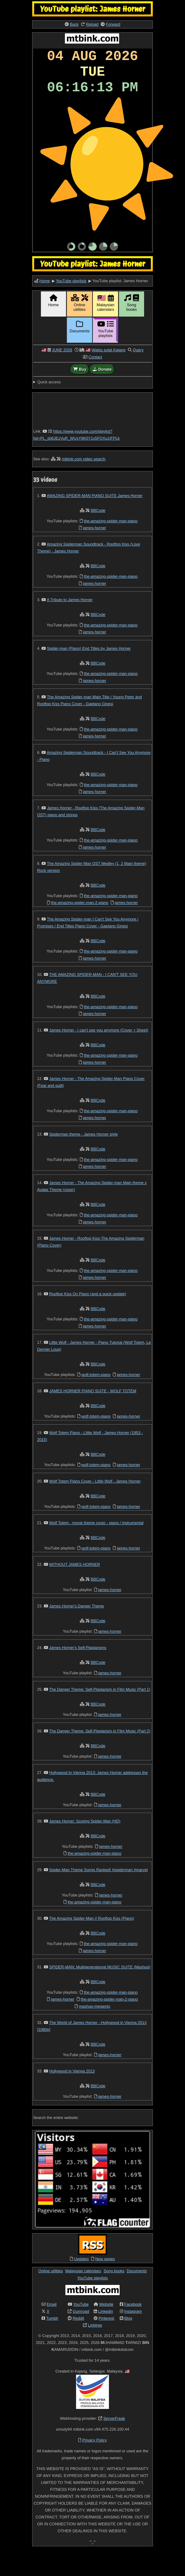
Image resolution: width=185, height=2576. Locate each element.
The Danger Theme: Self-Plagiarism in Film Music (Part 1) (99, 1715)
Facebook (132, 2330)
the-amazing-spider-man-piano (111, 547)
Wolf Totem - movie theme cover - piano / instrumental (96, 1548)
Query (138, 375)
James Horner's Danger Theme (76, 1632)
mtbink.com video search (83, 485)
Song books (114, 2296)
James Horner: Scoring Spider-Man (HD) (84, 1847)
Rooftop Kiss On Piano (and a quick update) (87, 1319)
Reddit (78, 2344)
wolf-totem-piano (95, 1400)
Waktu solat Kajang (109, 375)
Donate (102, 395)
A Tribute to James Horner (70, 625)
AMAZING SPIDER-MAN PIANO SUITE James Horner (95, 521)
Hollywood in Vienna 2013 (72, 2097)
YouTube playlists (71, 306)
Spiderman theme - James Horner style (83, 1160)
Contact (95, 383)
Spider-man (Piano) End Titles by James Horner (89, 674)
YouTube (81, 2330)
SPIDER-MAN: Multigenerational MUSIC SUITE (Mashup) (99, 1993)
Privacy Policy (94, 2466)
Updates (81, 2284)
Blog (128, 2344)
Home (44, 306)
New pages (105, 2284)
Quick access (49, 408)
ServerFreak (114, 2444)
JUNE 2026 (62, 375)
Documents (137, 2296)
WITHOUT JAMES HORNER (74, 1590)
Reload (92, 24)
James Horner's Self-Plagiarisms (77, 1673)
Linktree (95, 2351)
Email (52, 2330)
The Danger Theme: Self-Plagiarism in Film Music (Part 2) (99, 1757)
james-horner (94, 553)
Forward (113, 24)
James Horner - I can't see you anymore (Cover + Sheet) (98, 1056)
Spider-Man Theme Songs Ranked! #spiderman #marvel (98, 1895)
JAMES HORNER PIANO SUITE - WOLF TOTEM (92, 1416)
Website (106, 2330)
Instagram (133, 2337)
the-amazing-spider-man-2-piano (79, 928)
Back (74, 24)
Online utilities (50, 2296)
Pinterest (106, 2344)
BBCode (98, 536)
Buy (79, 395)
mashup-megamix (94, 2032)
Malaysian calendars (83, 2296)
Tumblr (52, 2344)
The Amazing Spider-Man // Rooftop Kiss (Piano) (91, 1944)
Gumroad (81, 2337)
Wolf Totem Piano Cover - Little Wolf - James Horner (94, 1507)
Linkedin (105, 2337)
